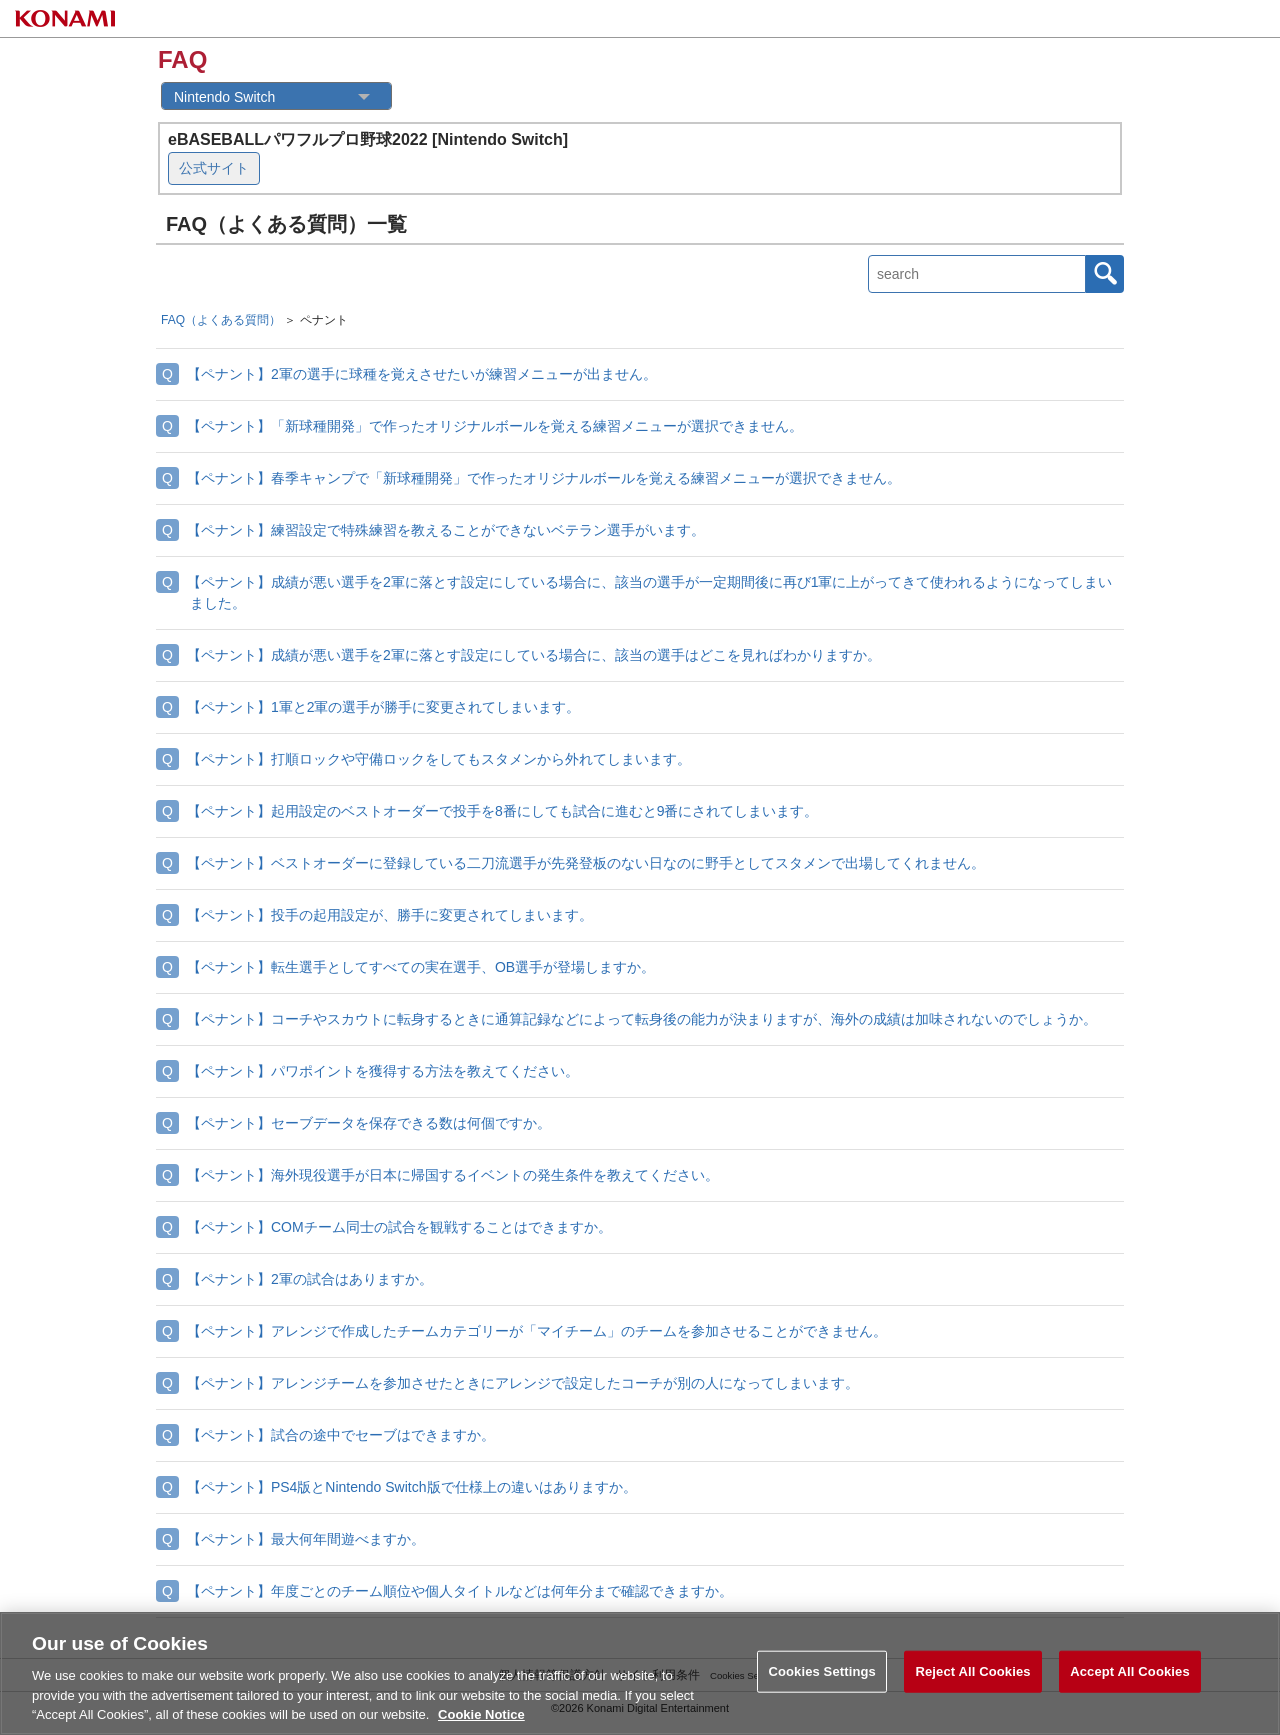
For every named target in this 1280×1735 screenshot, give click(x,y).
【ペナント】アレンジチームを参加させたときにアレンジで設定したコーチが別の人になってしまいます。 (523, 1383)
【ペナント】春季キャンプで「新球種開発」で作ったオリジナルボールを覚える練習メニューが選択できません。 (544, 478)
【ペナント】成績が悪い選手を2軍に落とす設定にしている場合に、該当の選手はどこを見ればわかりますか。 (534, 655)
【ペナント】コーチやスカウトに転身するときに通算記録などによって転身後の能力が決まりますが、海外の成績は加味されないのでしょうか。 (642, 1019)
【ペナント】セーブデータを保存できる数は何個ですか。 (369, 1123)
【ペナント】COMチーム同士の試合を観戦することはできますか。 (399, 1227)
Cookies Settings (822, 1684)
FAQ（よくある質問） (221, 320)
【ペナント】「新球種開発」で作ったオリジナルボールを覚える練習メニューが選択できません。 (495, 426)
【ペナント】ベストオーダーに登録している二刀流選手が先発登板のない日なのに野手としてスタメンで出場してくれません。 (586, 863)
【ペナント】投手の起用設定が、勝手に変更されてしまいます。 (390, 915)
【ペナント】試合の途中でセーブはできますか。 (341, 1435)
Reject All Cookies (972, 1684)
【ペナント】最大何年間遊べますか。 (306, 1539)
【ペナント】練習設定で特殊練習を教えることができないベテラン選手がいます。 (446, 530)
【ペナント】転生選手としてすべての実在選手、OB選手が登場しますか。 (421, 967)
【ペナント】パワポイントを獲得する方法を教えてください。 (383, 1071)
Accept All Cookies (1130, 1684)
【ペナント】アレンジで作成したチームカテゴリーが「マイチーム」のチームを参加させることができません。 (537, 1331)
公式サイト (214, 168)
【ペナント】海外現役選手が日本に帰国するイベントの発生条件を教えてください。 (453, 1175)
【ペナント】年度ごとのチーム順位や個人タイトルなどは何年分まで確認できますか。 (460, 1591)
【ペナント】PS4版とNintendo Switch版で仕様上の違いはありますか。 (412, 1487)
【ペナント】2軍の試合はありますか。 (310, 1279)
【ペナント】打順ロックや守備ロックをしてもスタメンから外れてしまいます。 (439, 759)
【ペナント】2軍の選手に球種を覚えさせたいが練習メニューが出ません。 (422, 374)
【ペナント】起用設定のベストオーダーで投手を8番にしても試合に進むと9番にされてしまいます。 (503, 811)
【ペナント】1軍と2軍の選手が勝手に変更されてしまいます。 (384, 707)
